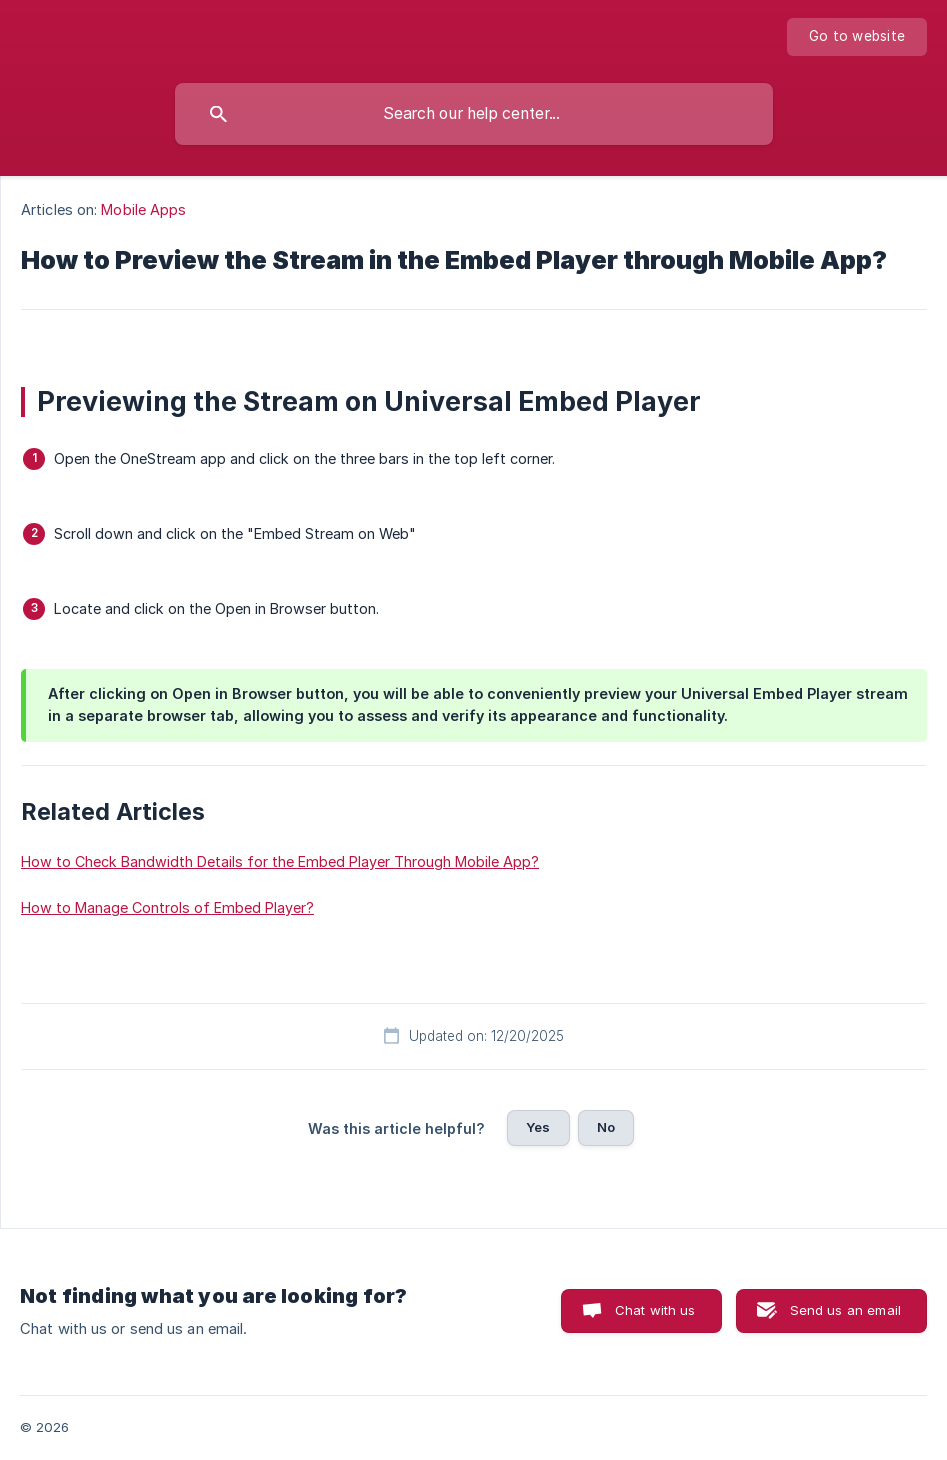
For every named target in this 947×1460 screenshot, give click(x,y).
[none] (857, 37)
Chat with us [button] (655, 1310)
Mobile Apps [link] (143, 209)
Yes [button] (538, 1127)
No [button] (606, 1127)
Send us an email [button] (845, 1310)
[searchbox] (474, 114)
